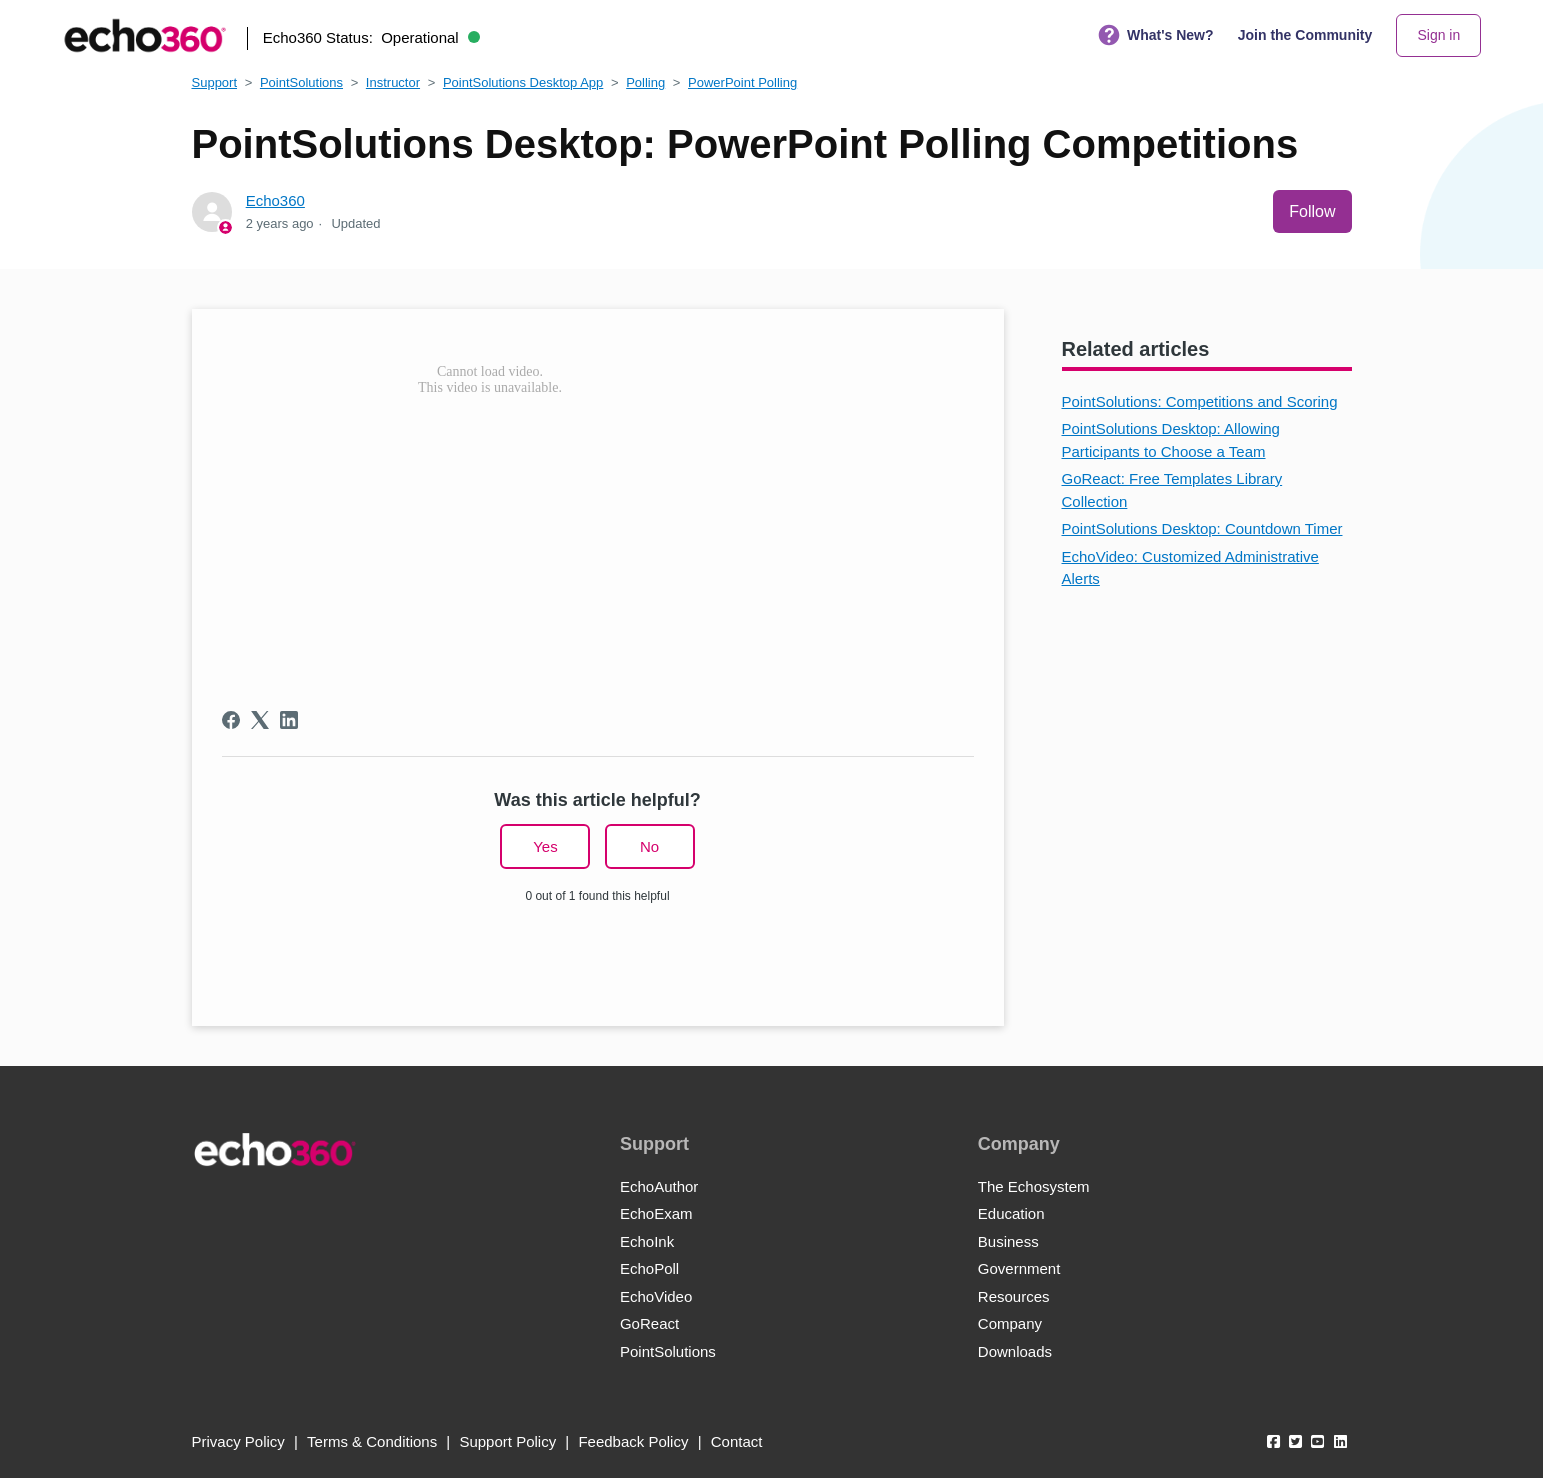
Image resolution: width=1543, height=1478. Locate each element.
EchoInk (647, 1241)
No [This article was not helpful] (649, 846)
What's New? (1156, 35)
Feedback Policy (633, 1441)
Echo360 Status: (371, 37)
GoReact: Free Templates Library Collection (1172, 490)
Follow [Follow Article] (1312, 211)
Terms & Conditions (372, 1441)
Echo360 (275, 200)
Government (1019, 1268)
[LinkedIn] (289, 720)
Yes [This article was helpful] (545, 846)
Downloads (1015, 1351)
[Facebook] (231, 720)
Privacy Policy (238, 1441)
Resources (1014, 1296)
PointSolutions (301, 82)
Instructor (393, 82)
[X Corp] (260, 720)
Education (1011, 1213)
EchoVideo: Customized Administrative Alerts (1190, 568)
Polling (645, 82)
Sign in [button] (1438, 35)
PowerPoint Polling (742, 82)
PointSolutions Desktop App (523, 82)
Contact (737, 1441)
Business (1008, 1241)
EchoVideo (656, 1296)
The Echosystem (1034, 1186)
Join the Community (1305, 35)
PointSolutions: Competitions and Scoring (1200, 401)
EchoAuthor (659, 1186)
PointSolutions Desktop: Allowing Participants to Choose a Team (1171, 440)
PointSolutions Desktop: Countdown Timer (1202, 528)
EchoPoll (649, 1268)
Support (215, 82)
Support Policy (507, 1441)
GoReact (649, 1323)
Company (1010, 1323)
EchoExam (656, 1213)
